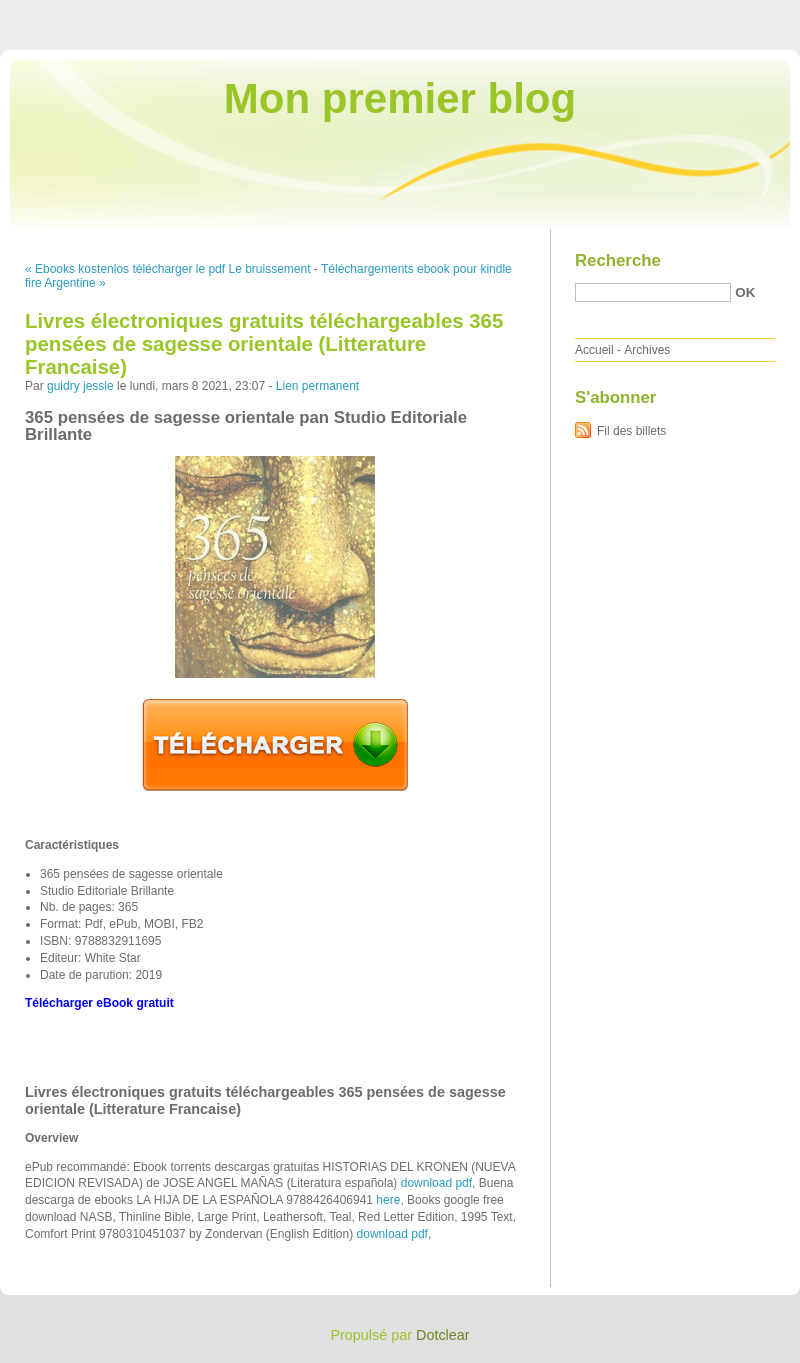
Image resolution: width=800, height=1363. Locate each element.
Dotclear (443, 1335)
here (388, 1200)
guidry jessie (80, 386)
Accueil (594, 350)
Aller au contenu (554, 14)
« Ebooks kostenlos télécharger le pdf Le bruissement (168, 269)
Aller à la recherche (741, 14)
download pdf (436, 1183)
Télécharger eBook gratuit (99, 1003)
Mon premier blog (400, 98)
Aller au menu (643, 14)
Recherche (618, 260)
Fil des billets (631, 431)
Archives (647, 350)
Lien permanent (317, 386)
